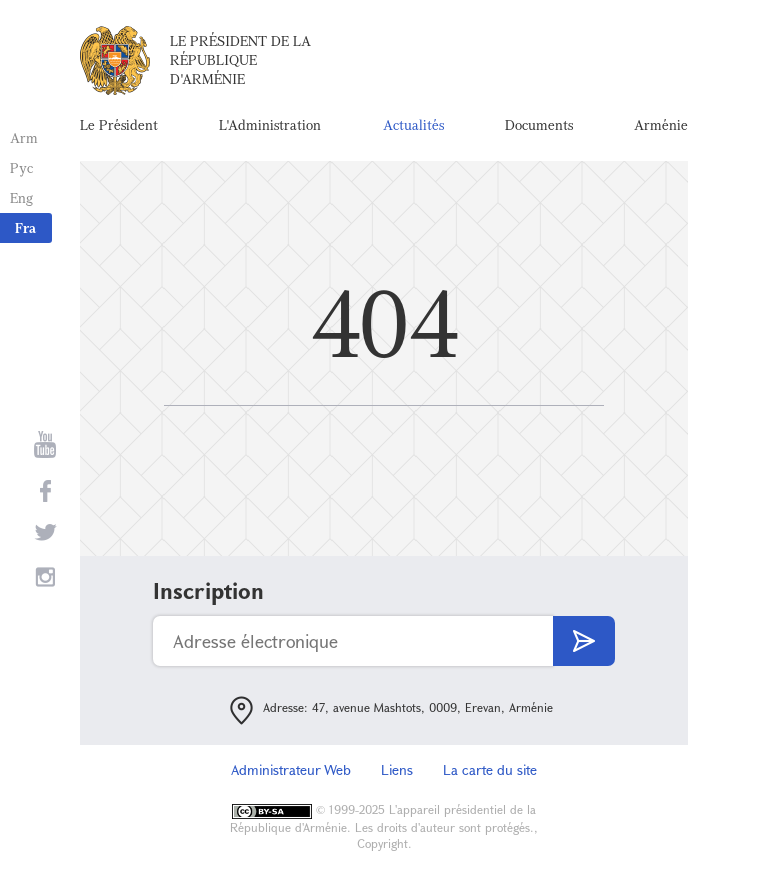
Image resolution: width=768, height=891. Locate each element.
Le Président (119, 124)
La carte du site (490, 769)
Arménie (661, 124)
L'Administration (270, 124)
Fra (25, 227)
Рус (21, 167)
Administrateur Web (291, 769)
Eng (21, 197)
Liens (397, 769)
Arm (24, 137)
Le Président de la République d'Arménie (240, 59)
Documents (539, 124)
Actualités (413, 124)
